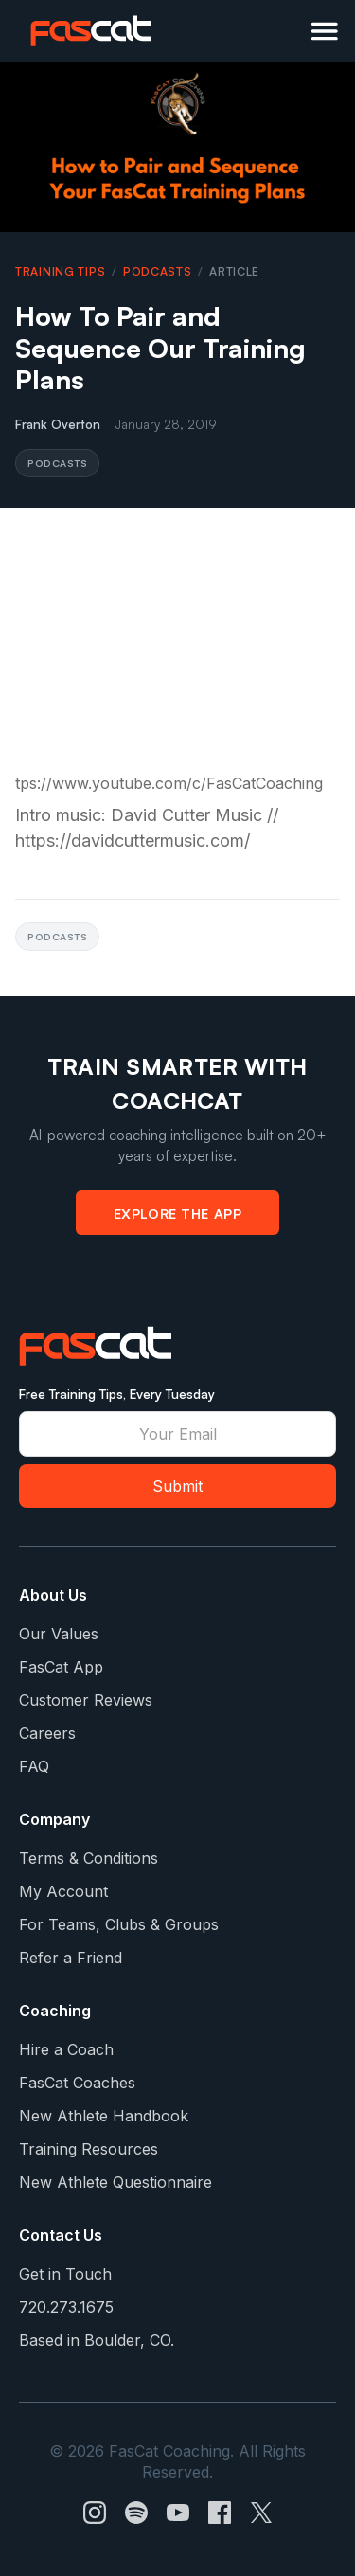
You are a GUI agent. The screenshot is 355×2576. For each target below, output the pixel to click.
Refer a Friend (70, 1957)
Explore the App (178, 1213)
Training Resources (88, 2148)
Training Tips (60, 271)
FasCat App (61, 1666)
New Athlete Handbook (103, 2115)
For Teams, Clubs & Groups (119, 1924)
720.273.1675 (66, 2307)
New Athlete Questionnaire (115, 2182)
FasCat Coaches (77, 2082)
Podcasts (157, 271)
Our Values (58, 1633)
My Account (63, 1891)
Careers (47, 1733)
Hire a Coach (66, 2049)
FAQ (34, 1766)
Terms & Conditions (88, 1858)
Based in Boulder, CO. (96, 2340)
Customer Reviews (85, 1699)
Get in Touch (65, 2273)
